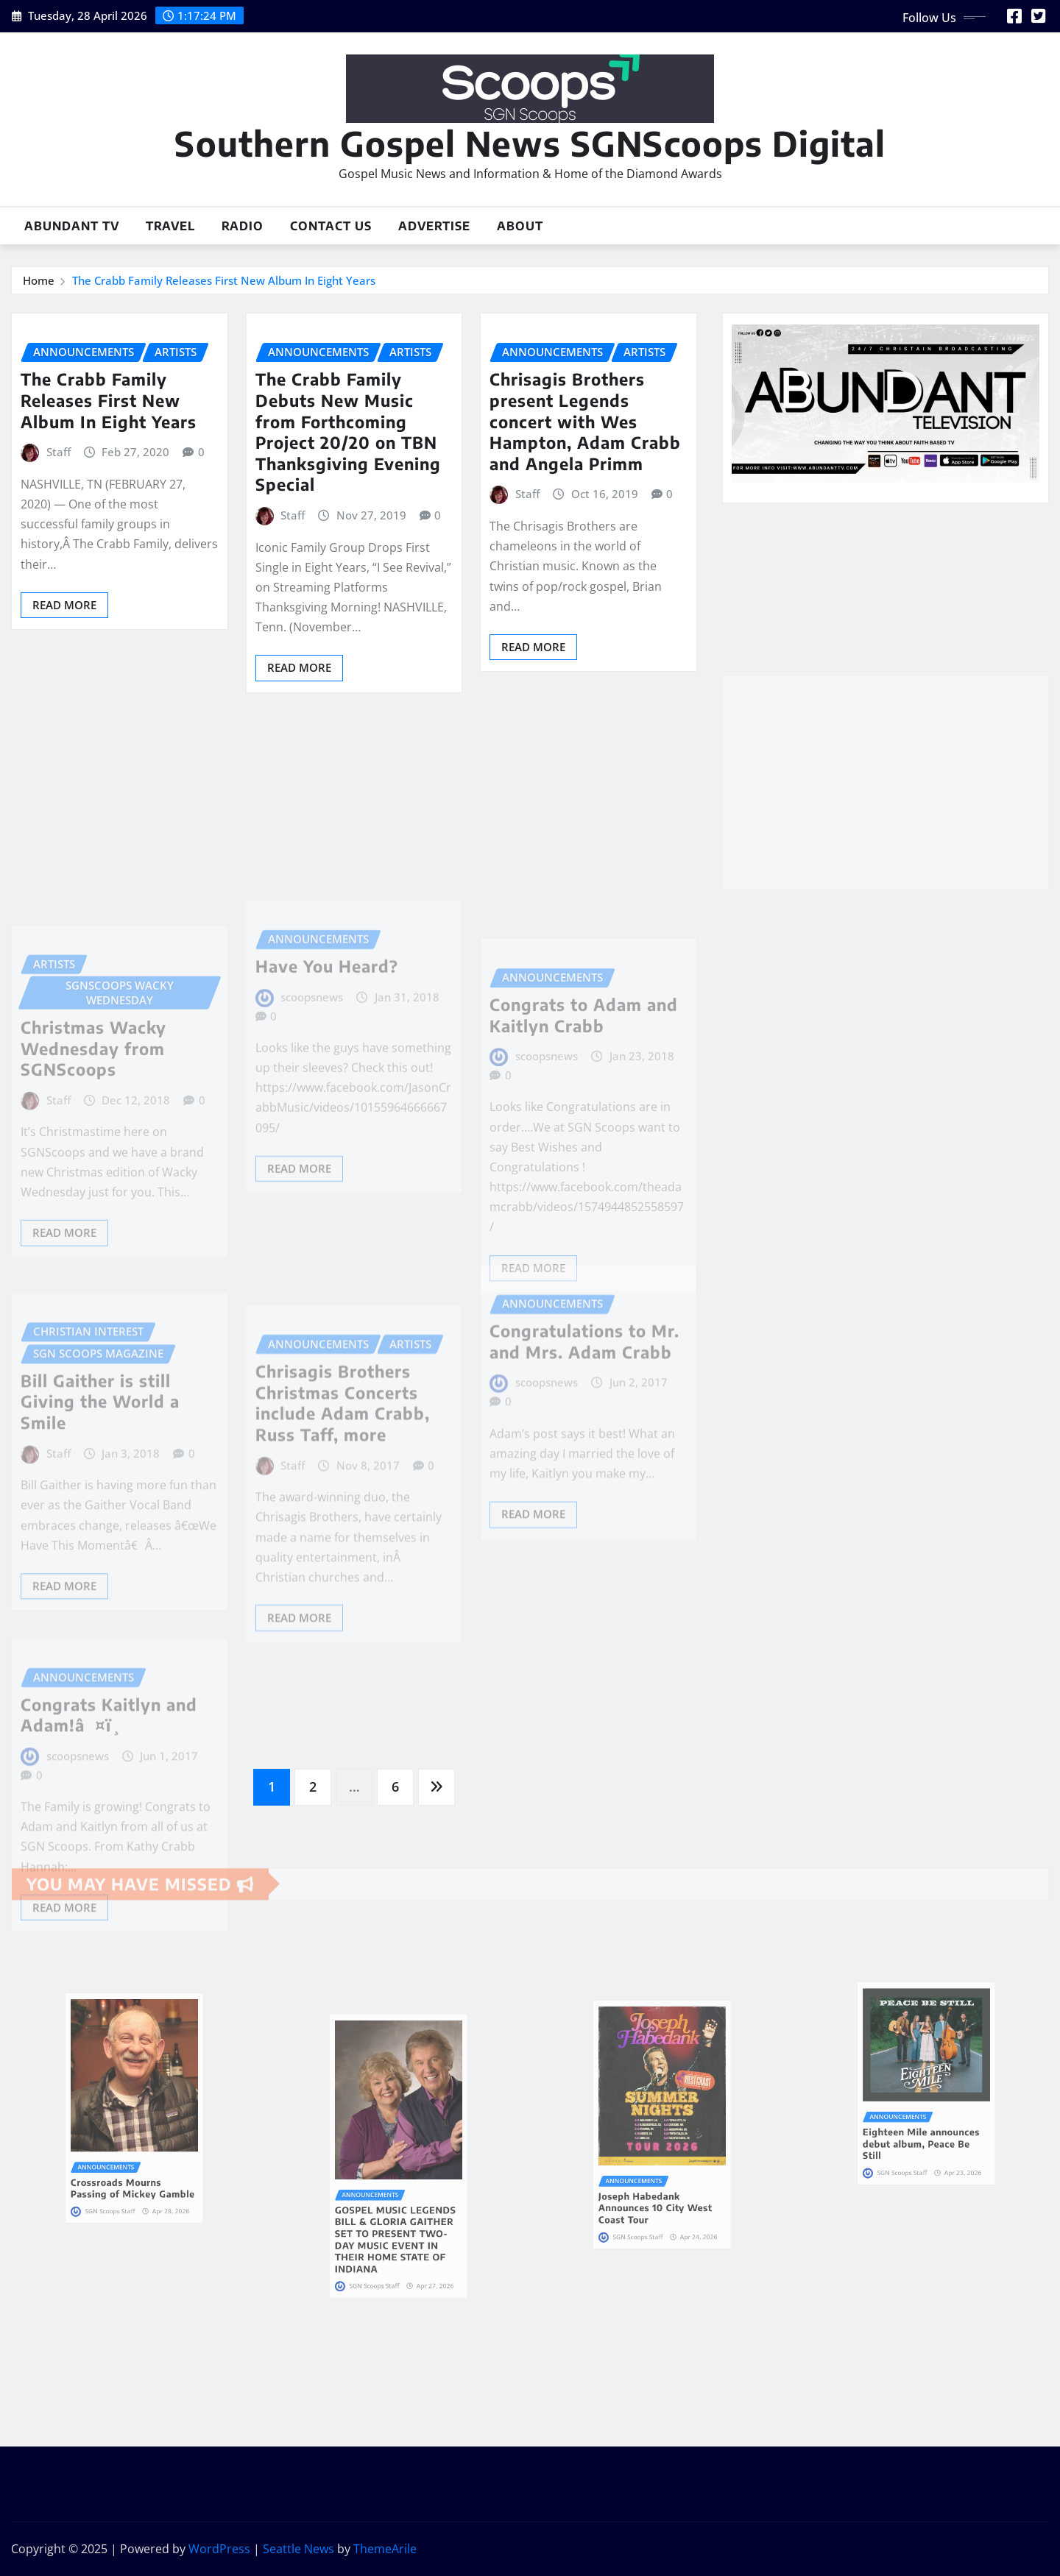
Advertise (434, 226)
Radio (243, 226)
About (520, 226)
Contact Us (331, 226)
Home (38, 280)
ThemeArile (385, 2549)
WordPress (219, 2549)
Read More (64, 604)
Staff (58, 451)
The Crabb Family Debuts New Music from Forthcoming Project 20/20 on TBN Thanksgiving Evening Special (348, 431)
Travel (170, 226)
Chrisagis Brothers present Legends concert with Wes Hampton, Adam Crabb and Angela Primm (585, 421)
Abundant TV (71, 226)
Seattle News (298, 2549)
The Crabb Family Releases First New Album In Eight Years (223, 280)
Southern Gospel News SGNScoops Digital (530, 143)
